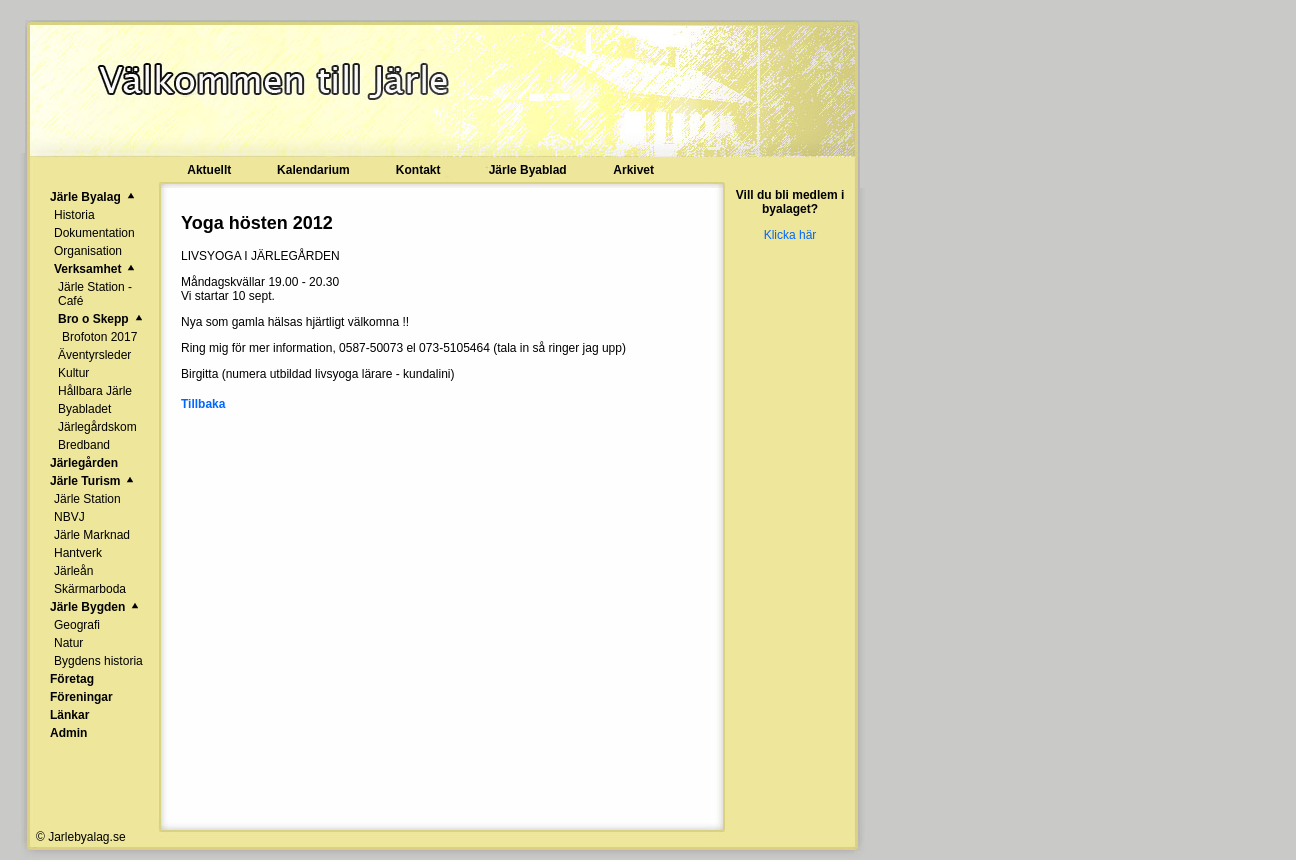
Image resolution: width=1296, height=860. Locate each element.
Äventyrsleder (94, 355)
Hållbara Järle (95, 391)
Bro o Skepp (93, 319)
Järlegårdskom (97, 427)
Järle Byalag (85, 197)
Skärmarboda (90, 589)
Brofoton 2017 (99, 337)
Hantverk (78, 553)
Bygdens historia (98, 661)
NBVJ (69, 517)
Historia (74, 215)
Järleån (73, 571)
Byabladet (84, 409)
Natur (68, 643)
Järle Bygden (87, 607)
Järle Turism (85, 481)
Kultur (73, 373)
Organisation (88, 251)
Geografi (77, 625)
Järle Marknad (92, 535)
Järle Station (87, 499)
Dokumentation (94, 233)
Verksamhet (87, 269)
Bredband (84, 445)
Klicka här (790, 235)
